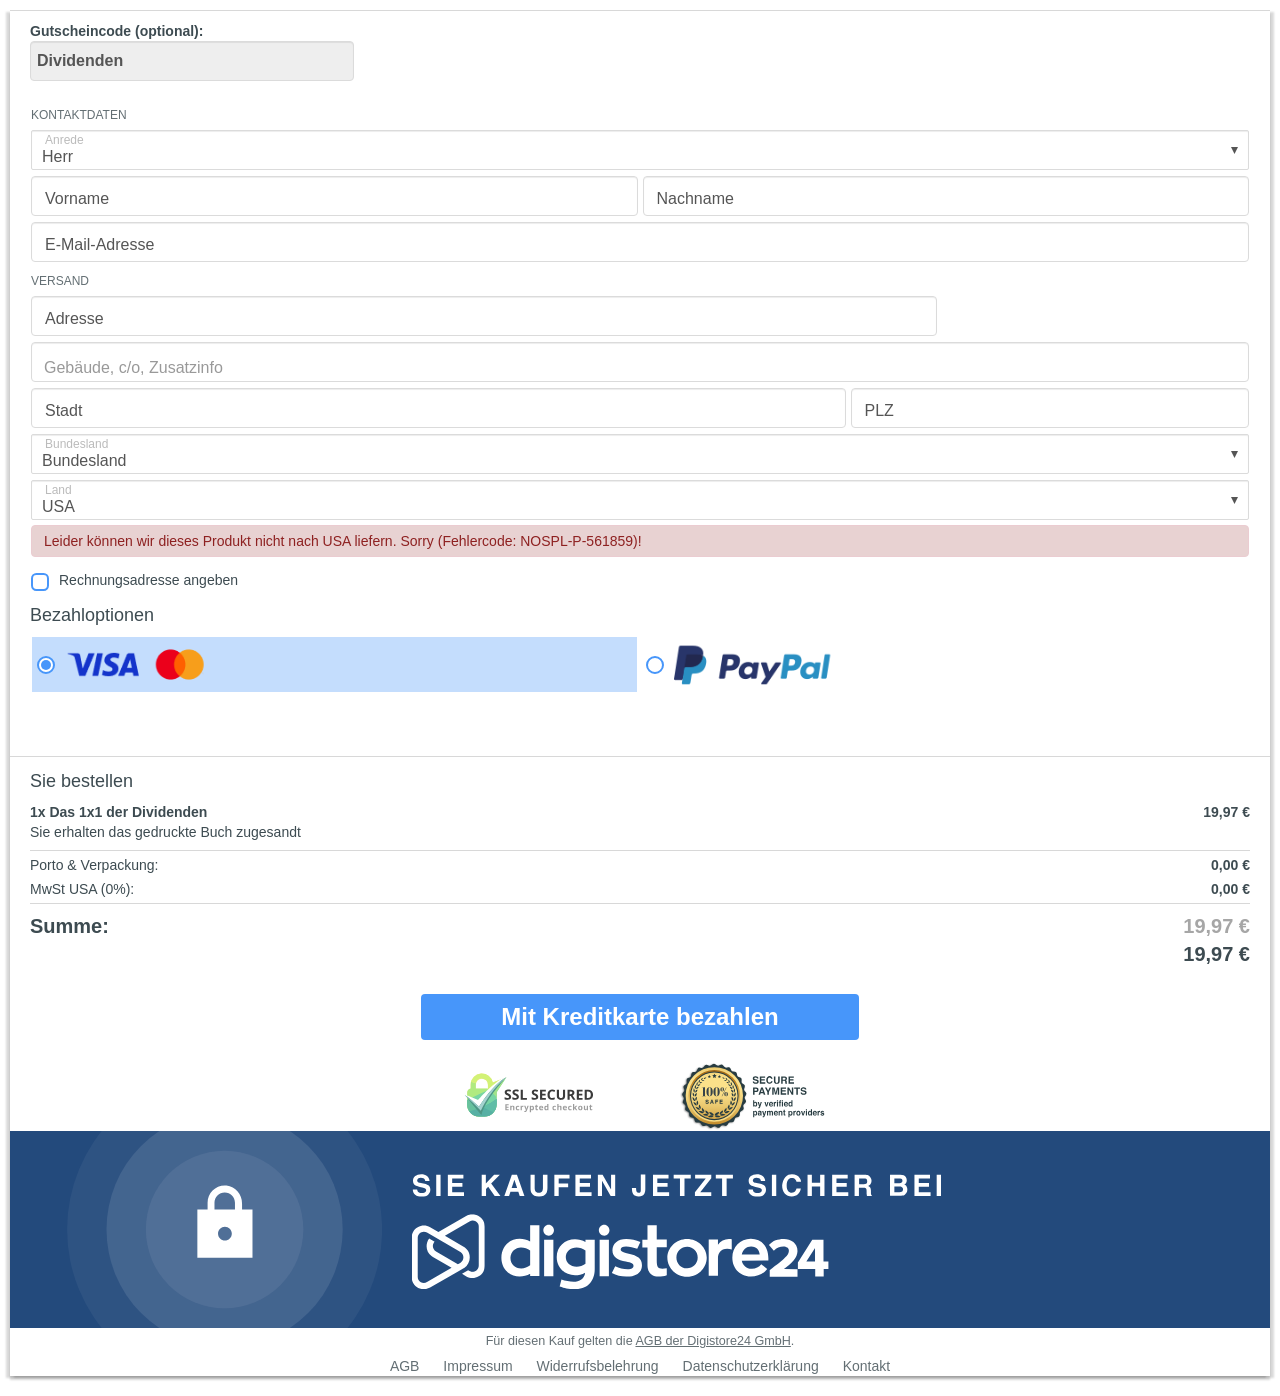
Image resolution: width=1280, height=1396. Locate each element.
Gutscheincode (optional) (192, 52)
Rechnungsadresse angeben (148, 580)
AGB (405, 1366)
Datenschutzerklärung (751, 1366)
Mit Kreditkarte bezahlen (639, 1016)
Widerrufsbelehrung (597, 1366)
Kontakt (866, 1366)
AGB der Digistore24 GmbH (712, 1341)
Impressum (477, 1366)
